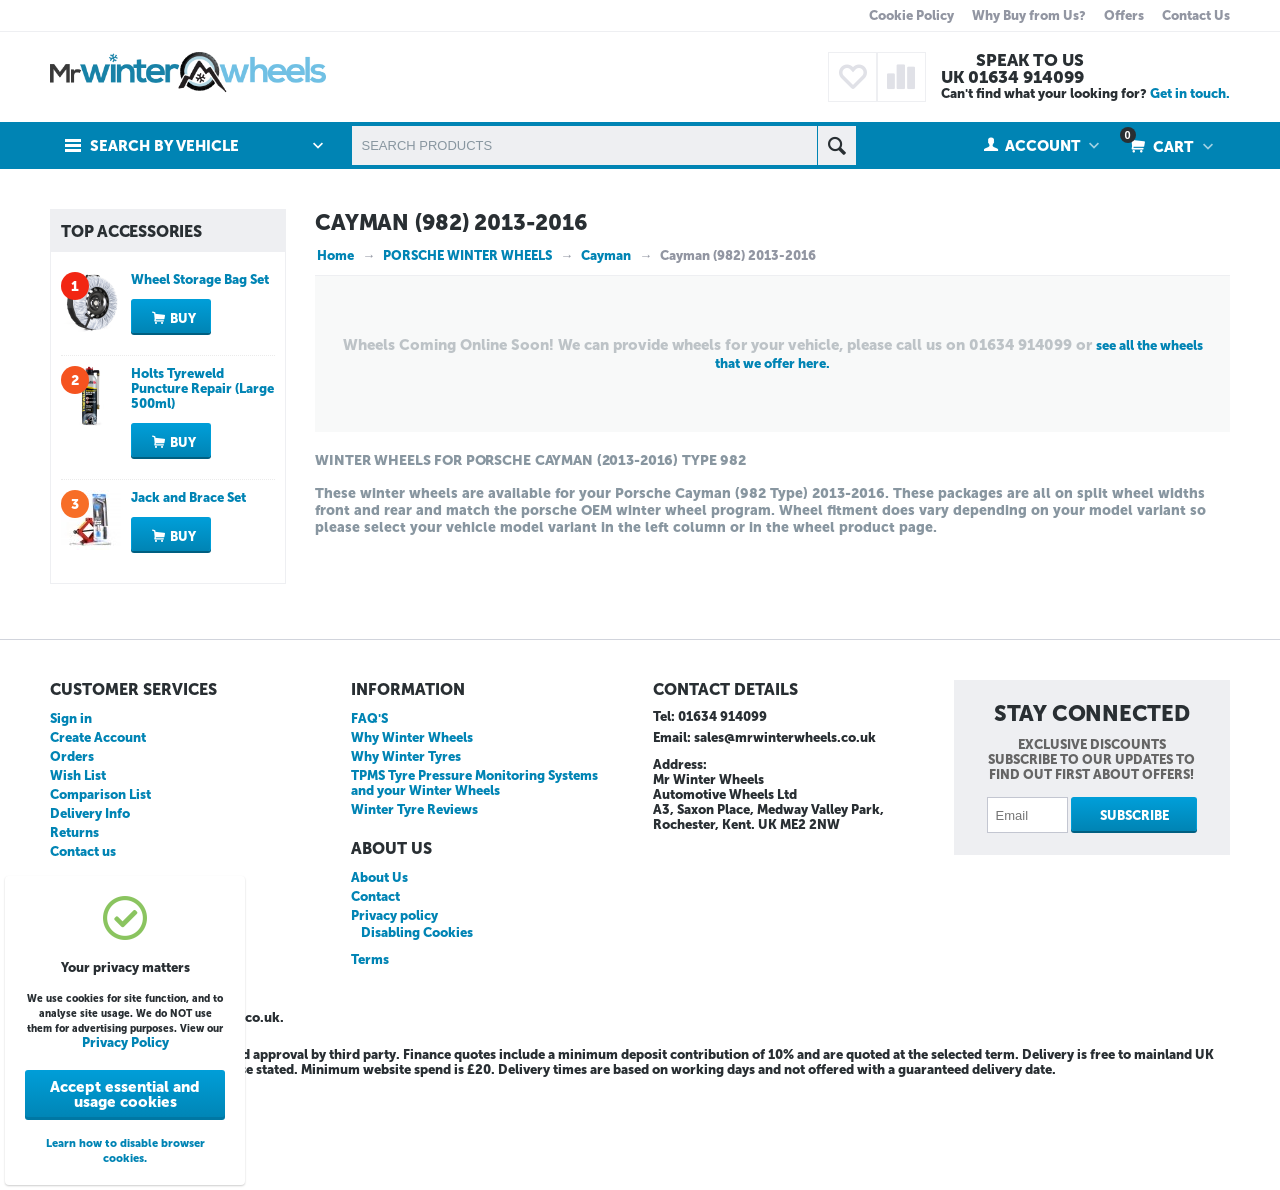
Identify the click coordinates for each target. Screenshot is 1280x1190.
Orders (72, 863)
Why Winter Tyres (406, 863)
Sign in (71, 825)
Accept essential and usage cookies (125, 1094)
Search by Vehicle (164, 146)
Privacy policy (394, 1022)
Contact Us (1196, 15)
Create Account (98, 844)
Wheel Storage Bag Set (200, 386)
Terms (370, 1066)
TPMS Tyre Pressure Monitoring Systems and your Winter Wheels (474, 890)
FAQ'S (369, 825)
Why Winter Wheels (412, 844)
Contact (375, 1003)
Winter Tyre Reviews (414, 916)
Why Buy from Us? (1029, 15)
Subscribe (1134, 922)
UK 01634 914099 (1012, 77)
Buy (183, 425)
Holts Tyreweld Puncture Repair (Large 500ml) (202, 495)
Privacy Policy (125, 1042)
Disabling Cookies (417, 1039)
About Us (379, 984)
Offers (1124, 15)
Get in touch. (1190, 93)
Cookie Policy (911, 15)
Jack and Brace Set (188, 604)
